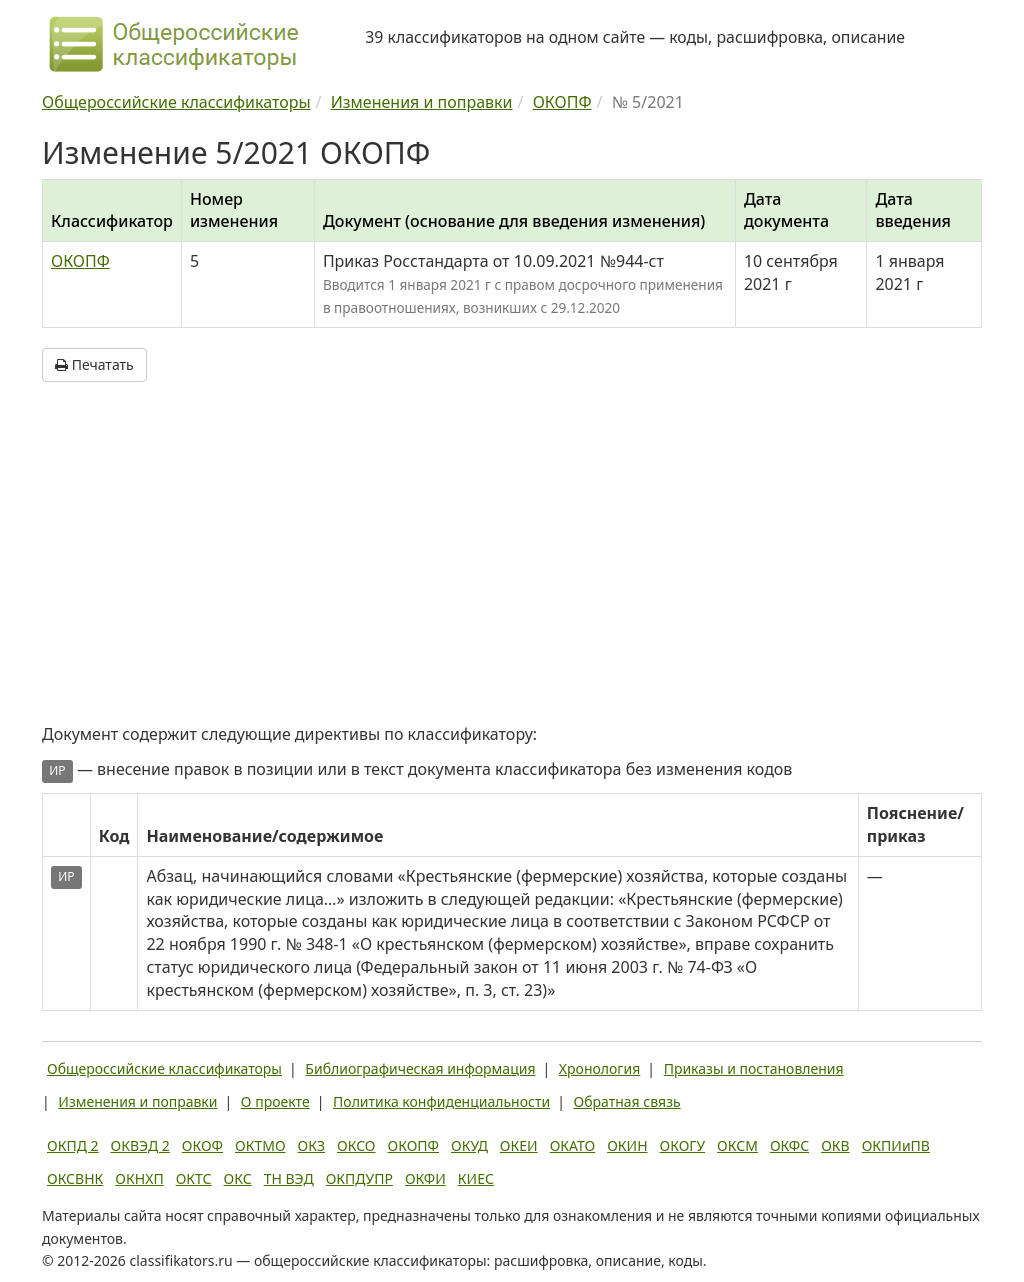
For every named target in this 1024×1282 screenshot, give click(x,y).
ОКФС (789, 1145)
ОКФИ (425, 1178)
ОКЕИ (519, 1145)
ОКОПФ (80, 261)
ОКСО (356, 1145)
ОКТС (194, 1178)
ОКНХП (139, 1178)
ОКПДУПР (359, 1178)
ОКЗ (311, 1145)
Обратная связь (627, 1101)
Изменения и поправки (137, 1101)
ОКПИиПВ (896, 1145)
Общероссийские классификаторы (164, 1068)
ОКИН (627, 1145)
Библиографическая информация (420, 1068)
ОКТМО (260, 1145)
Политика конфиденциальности (441, 1101)
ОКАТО (573, 1145)
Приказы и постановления (754, 1068)
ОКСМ (737, 1145)
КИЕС (476, 1178)
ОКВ (835, 1145)
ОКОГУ (683, 1145)
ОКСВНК (75, 1178)
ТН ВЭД (289, 1178)
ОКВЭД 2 (140, 1145)
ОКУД (469, 1145)
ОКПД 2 (73, 1145)
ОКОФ (202, 1145)
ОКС (238, 1178)
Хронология (599, 1068)
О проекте (275, 1101)
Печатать (94, 364)
